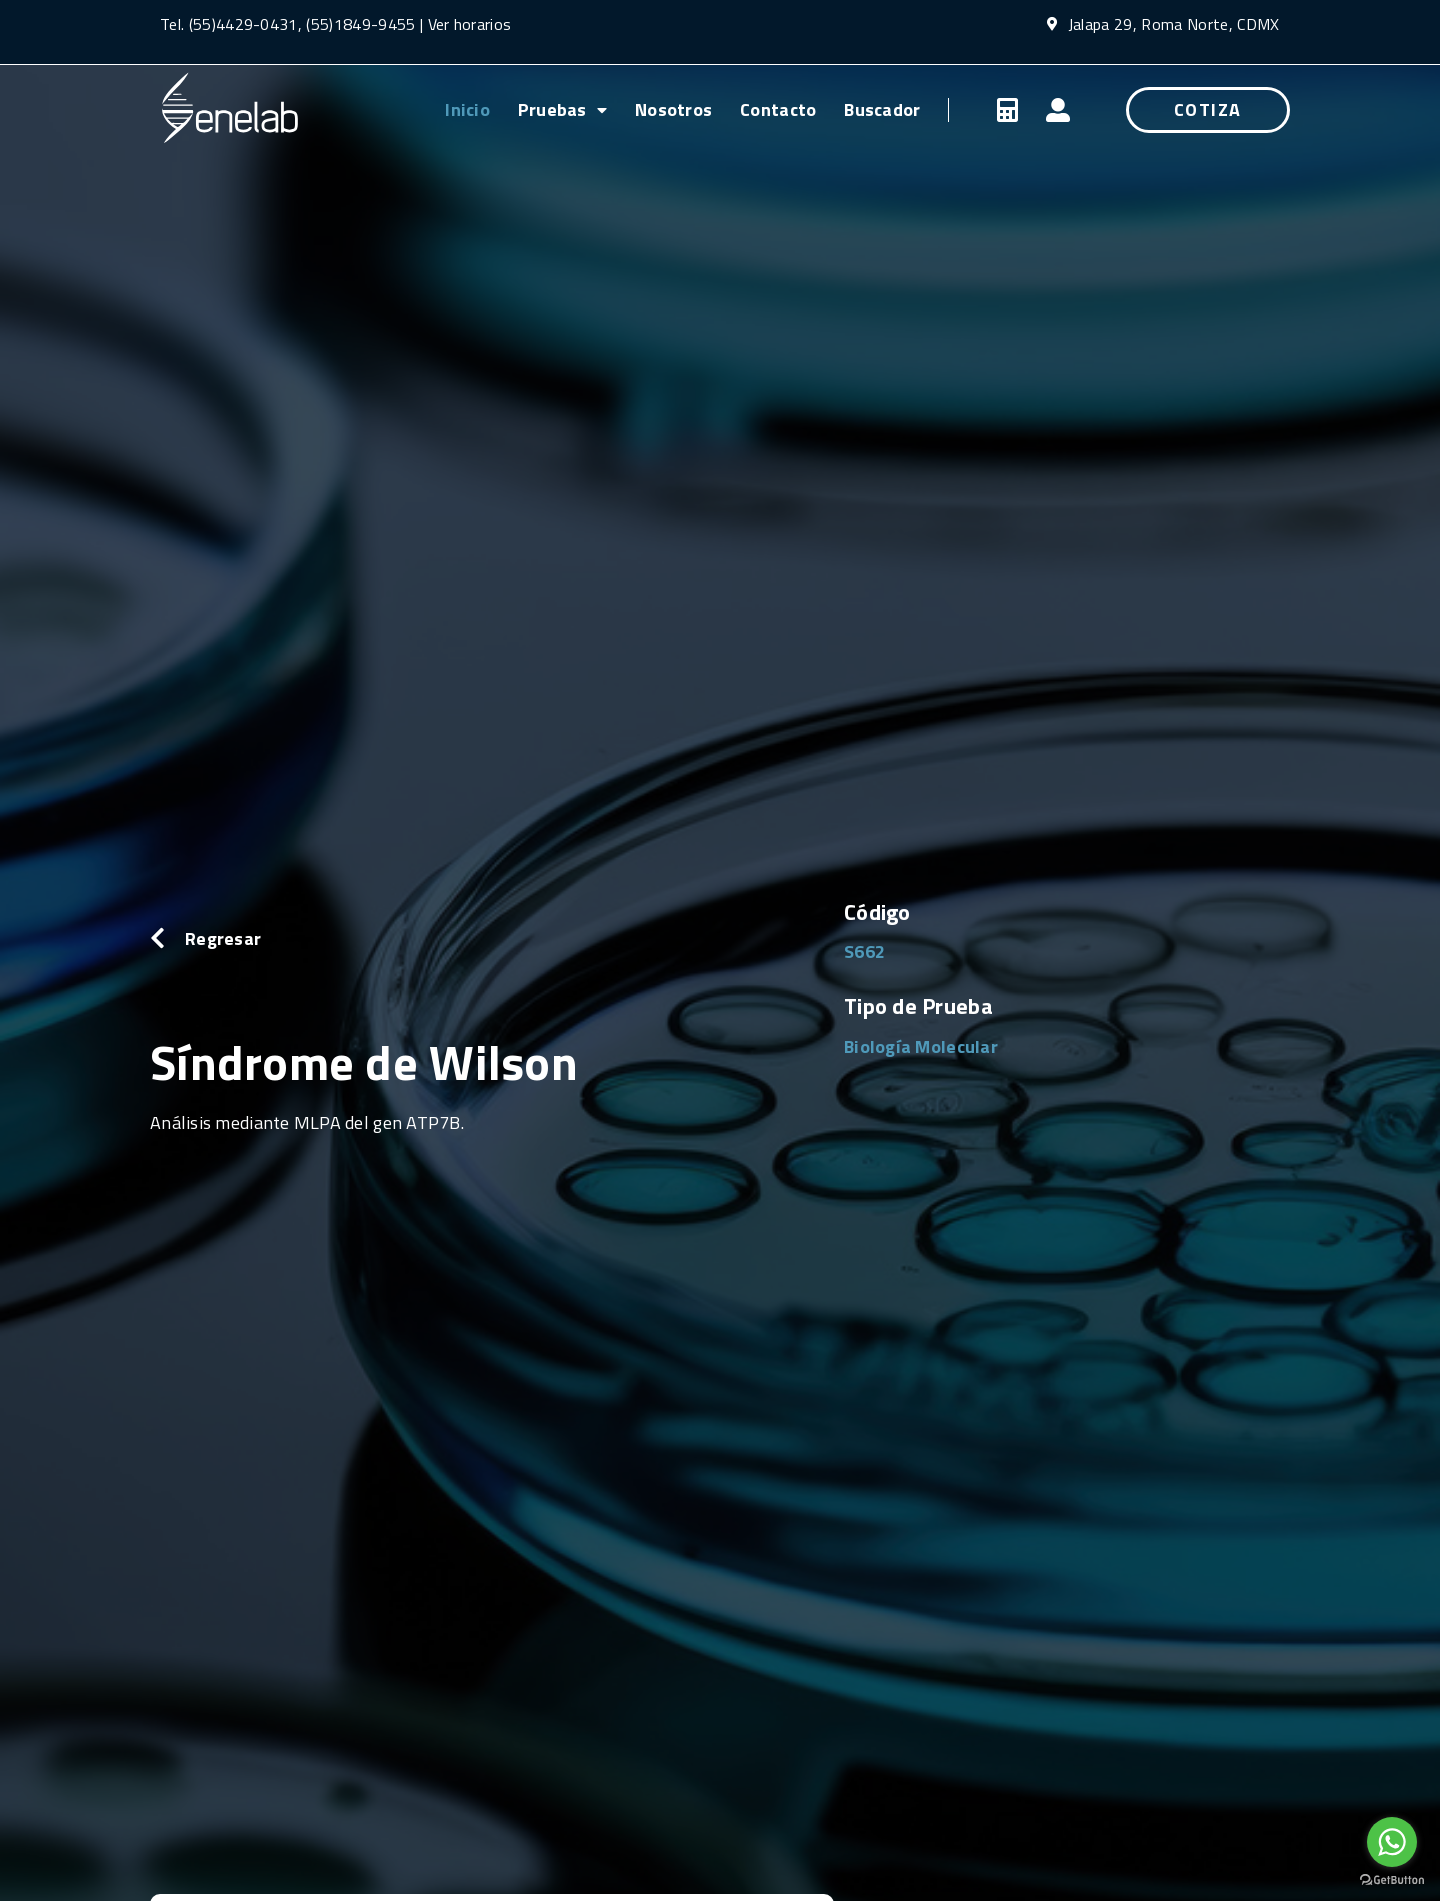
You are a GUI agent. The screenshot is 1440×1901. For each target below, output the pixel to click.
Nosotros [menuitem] (673, 109)
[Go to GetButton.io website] (1392, 1880)
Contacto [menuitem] (778, 109)
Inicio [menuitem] (467, 109)
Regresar (223, 938)
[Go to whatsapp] (1392, 1842)
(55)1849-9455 (358, 24)
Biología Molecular (921, 1046)
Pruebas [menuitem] (562, 109)
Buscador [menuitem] (882, 109)
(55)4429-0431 (243, 24)
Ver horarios (470, 24)
